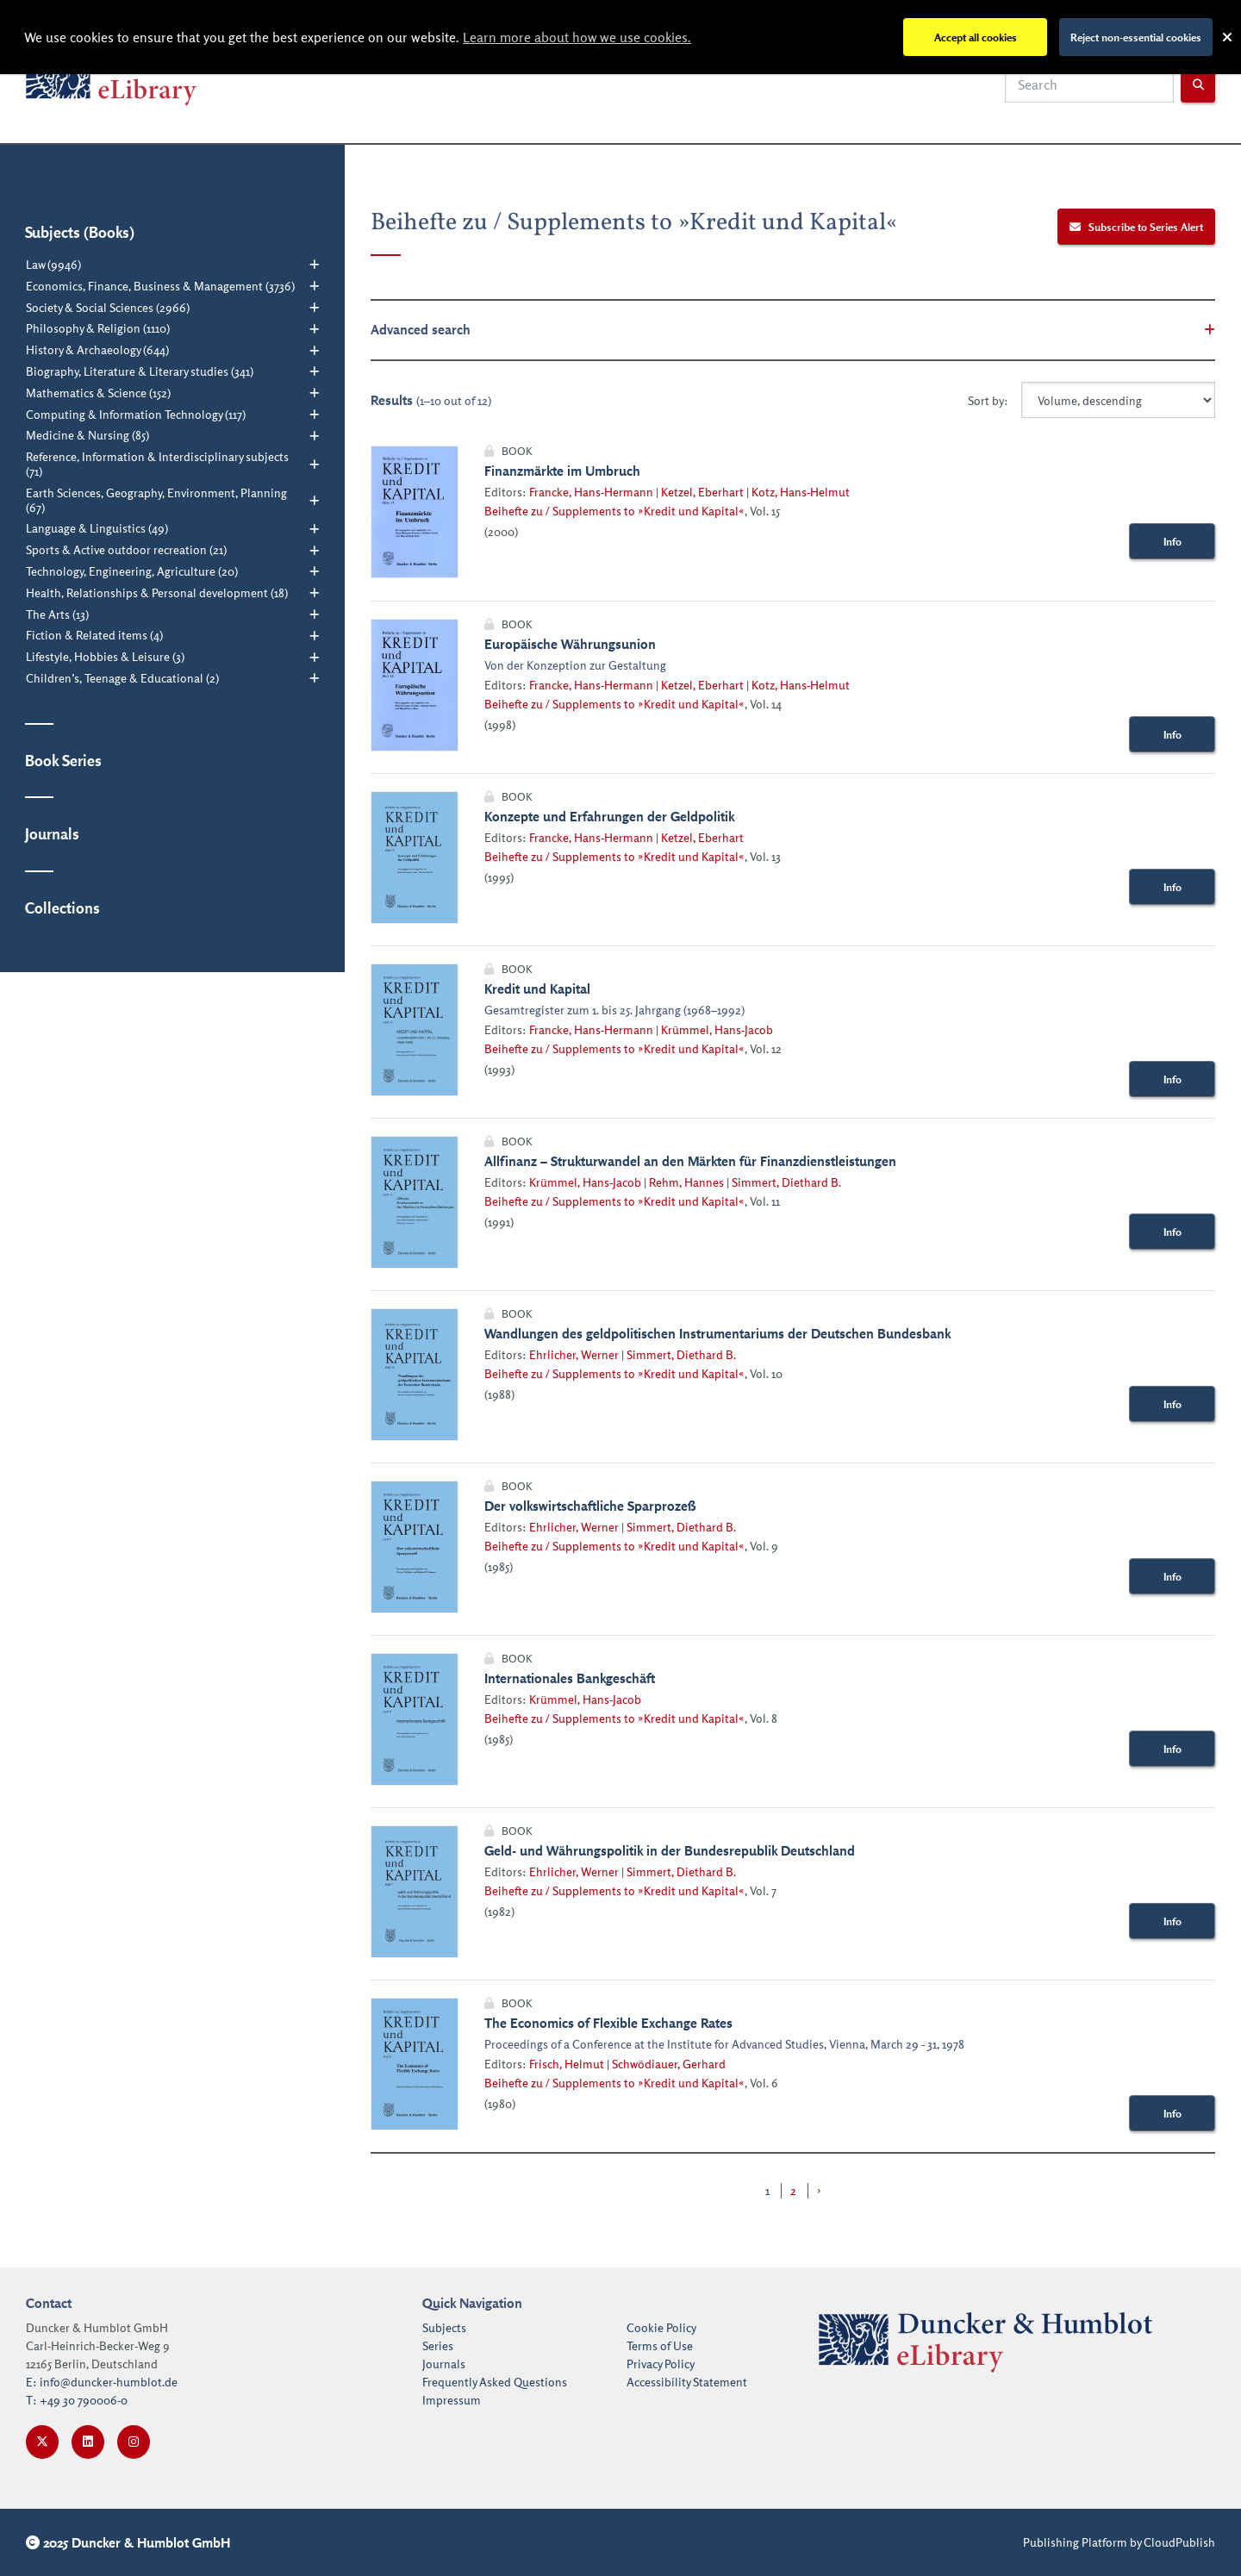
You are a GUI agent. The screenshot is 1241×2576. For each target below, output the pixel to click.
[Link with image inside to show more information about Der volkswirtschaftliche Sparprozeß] (414, 1546)
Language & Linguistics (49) (97, 528)
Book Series (63, 760)
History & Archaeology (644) (97, 350)
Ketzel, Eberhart (702, 491)
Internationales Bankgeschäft (569, 1678)
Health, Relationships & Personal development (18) (157, 593)
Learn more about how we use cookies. (577, 37)
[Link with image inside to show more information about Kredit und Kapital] (414, 1029)
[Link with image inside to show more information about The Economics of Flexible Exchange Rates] (414, 2064)
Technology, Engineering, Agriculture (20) (132, 571)
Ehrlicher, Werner (574, 1354)
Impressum (451, 2399)
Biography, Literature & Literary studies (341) (139, 371)
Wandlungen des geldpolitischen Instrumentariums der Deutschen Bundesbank (717, 1333)
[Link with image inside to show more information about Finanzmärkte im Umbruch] (414, 511)
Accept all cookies (975, 37)
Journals (52, 833)
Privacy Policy (661, 2363)
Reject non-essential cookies (1135, 37)
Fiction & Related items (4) (94, 635)
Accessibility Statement (687, 2381)
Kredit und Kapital (537, 988)
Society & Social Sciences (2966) (108, 308)
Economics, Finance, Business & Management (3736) (160, 286)
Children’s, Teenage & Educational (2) (122, 678)
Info (1172, 541)
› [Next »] (819, 2190)
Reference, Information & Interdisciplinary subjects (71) (157, 464)
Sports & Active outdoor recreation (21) (126, 550)
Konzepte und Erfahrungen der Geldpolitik (609, 816)
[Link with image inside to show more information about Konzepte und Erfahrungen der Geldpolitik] (414, 857)
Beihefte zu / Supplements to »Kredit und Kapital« (614, 510)
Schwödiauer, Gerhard (669, 2063)
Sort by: (988, 400)
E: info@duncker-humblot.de (102, 2381)
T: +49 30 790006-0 (77, 2399)
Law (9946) (53, 264)
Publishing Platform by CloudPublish (1119, 2542)
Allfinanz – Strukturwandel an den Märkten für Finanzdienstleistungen (690, 1160)
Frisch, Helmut (566, 2063)
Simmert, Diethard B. (786, 1182)
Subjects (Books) (79, 231)
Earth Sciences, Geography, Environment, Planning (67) (156, 500)
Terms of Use (660, 2345)
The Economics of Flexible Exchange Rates (608, 2022)
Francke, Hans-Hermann (591, 491)
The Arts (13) (57, 614)
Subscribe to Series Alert (1137, 227)
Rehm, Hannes (686, 1182)
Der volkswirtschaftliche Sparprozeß (589, 1505)
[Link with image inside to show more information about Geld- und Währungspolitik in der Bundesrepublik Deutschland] (414, 1891)
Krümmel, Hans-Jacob (717, 1029)
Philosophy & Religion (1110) (98, 328)
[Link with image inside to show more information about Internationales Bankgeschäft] (414, 1719)
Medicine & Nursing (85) (87, 435)
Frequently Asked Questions (494, 2381)
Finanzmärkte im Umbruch (562, 470)
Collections (62, 907)
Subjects (444, 2327)
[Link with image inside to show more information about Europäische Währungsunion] (414, 685)
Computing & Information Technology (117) (136, 414)
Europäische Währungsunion (570, 643)
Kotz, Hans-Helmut (800, 491)
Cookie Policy (661, 2327)
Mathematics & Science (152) (98, 393)
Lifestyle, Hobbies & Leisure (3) (105, 657)
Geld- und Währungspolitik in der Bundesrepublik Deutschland (669, 1850)
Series (437, 2345)
